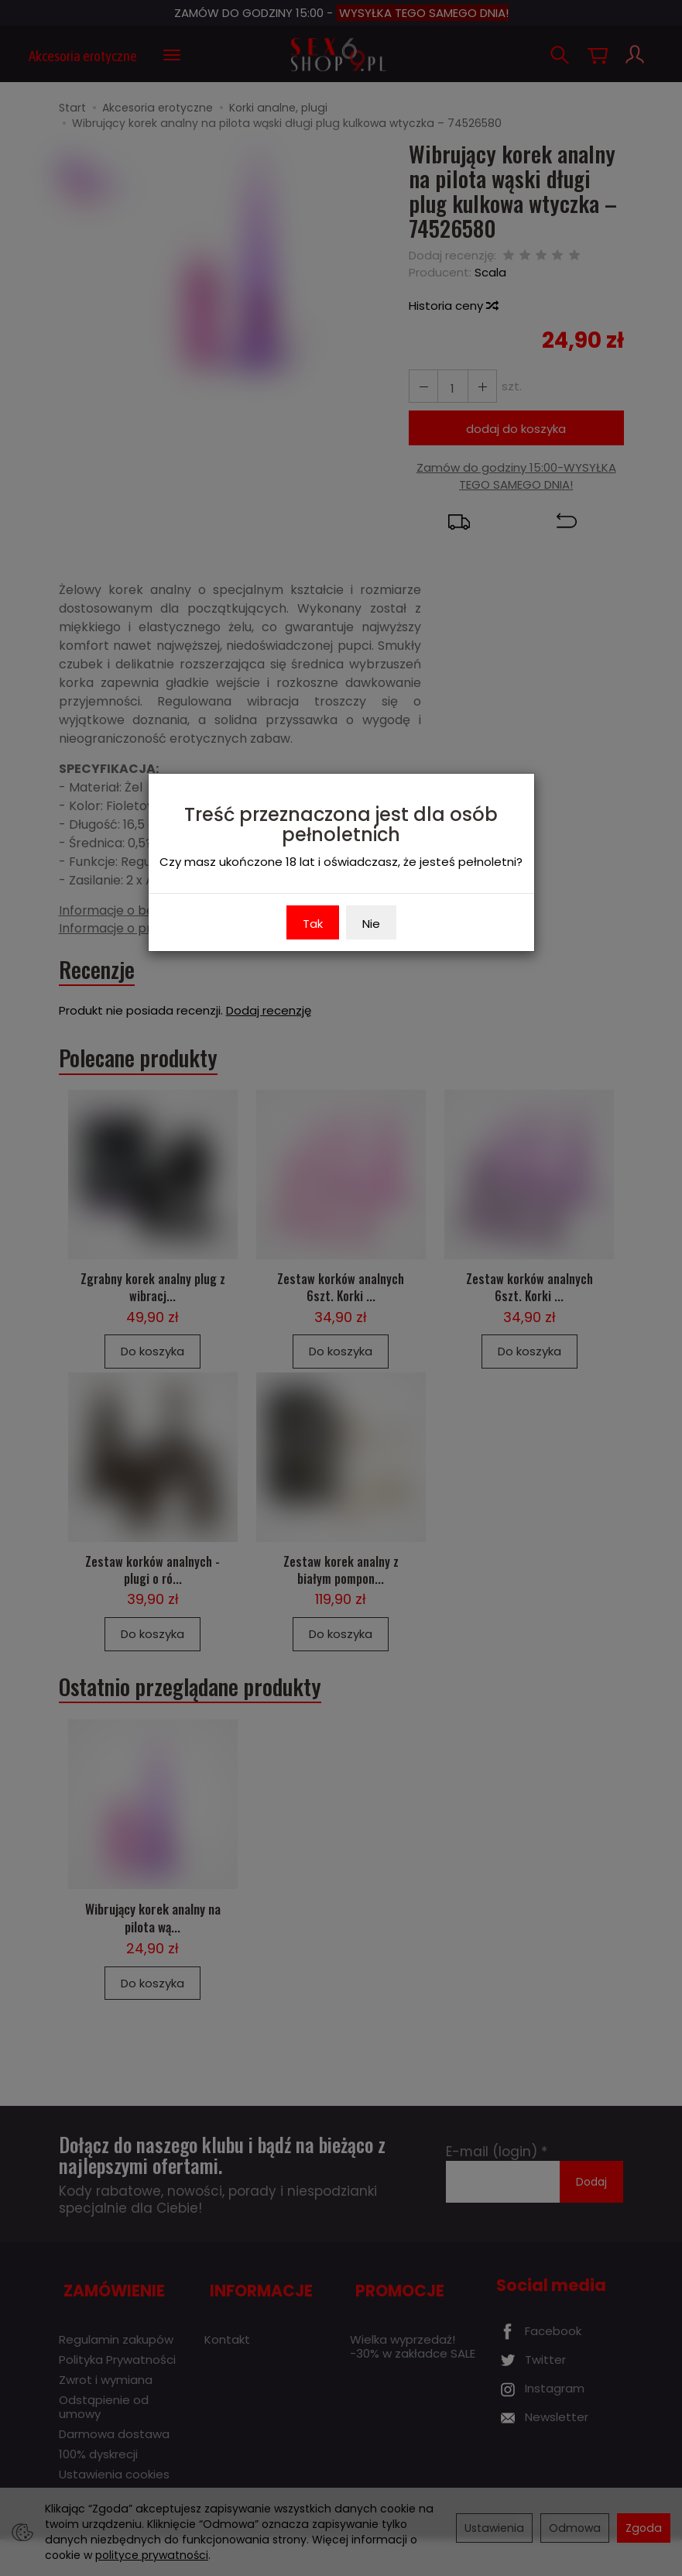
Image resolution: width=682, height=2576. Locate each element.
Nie (371, 923)
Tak (313, 923)
